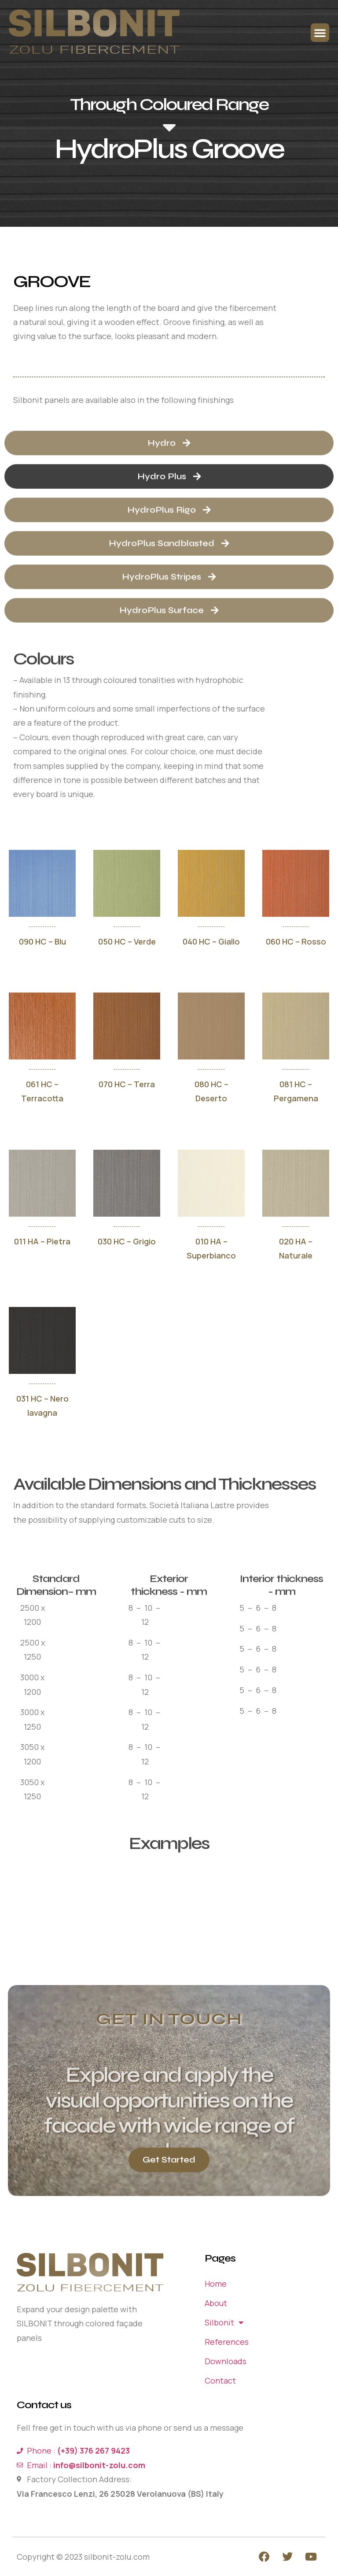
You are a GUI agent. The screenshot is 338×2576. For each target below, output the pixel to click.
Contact (220, 2380)
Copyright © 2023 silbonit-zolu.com (83, 2556)
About (216, 2303)
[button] (320, 32)
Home (216, 2283)
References (227, 2341)
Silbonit (224, 2322)
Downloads (225, 2361)
